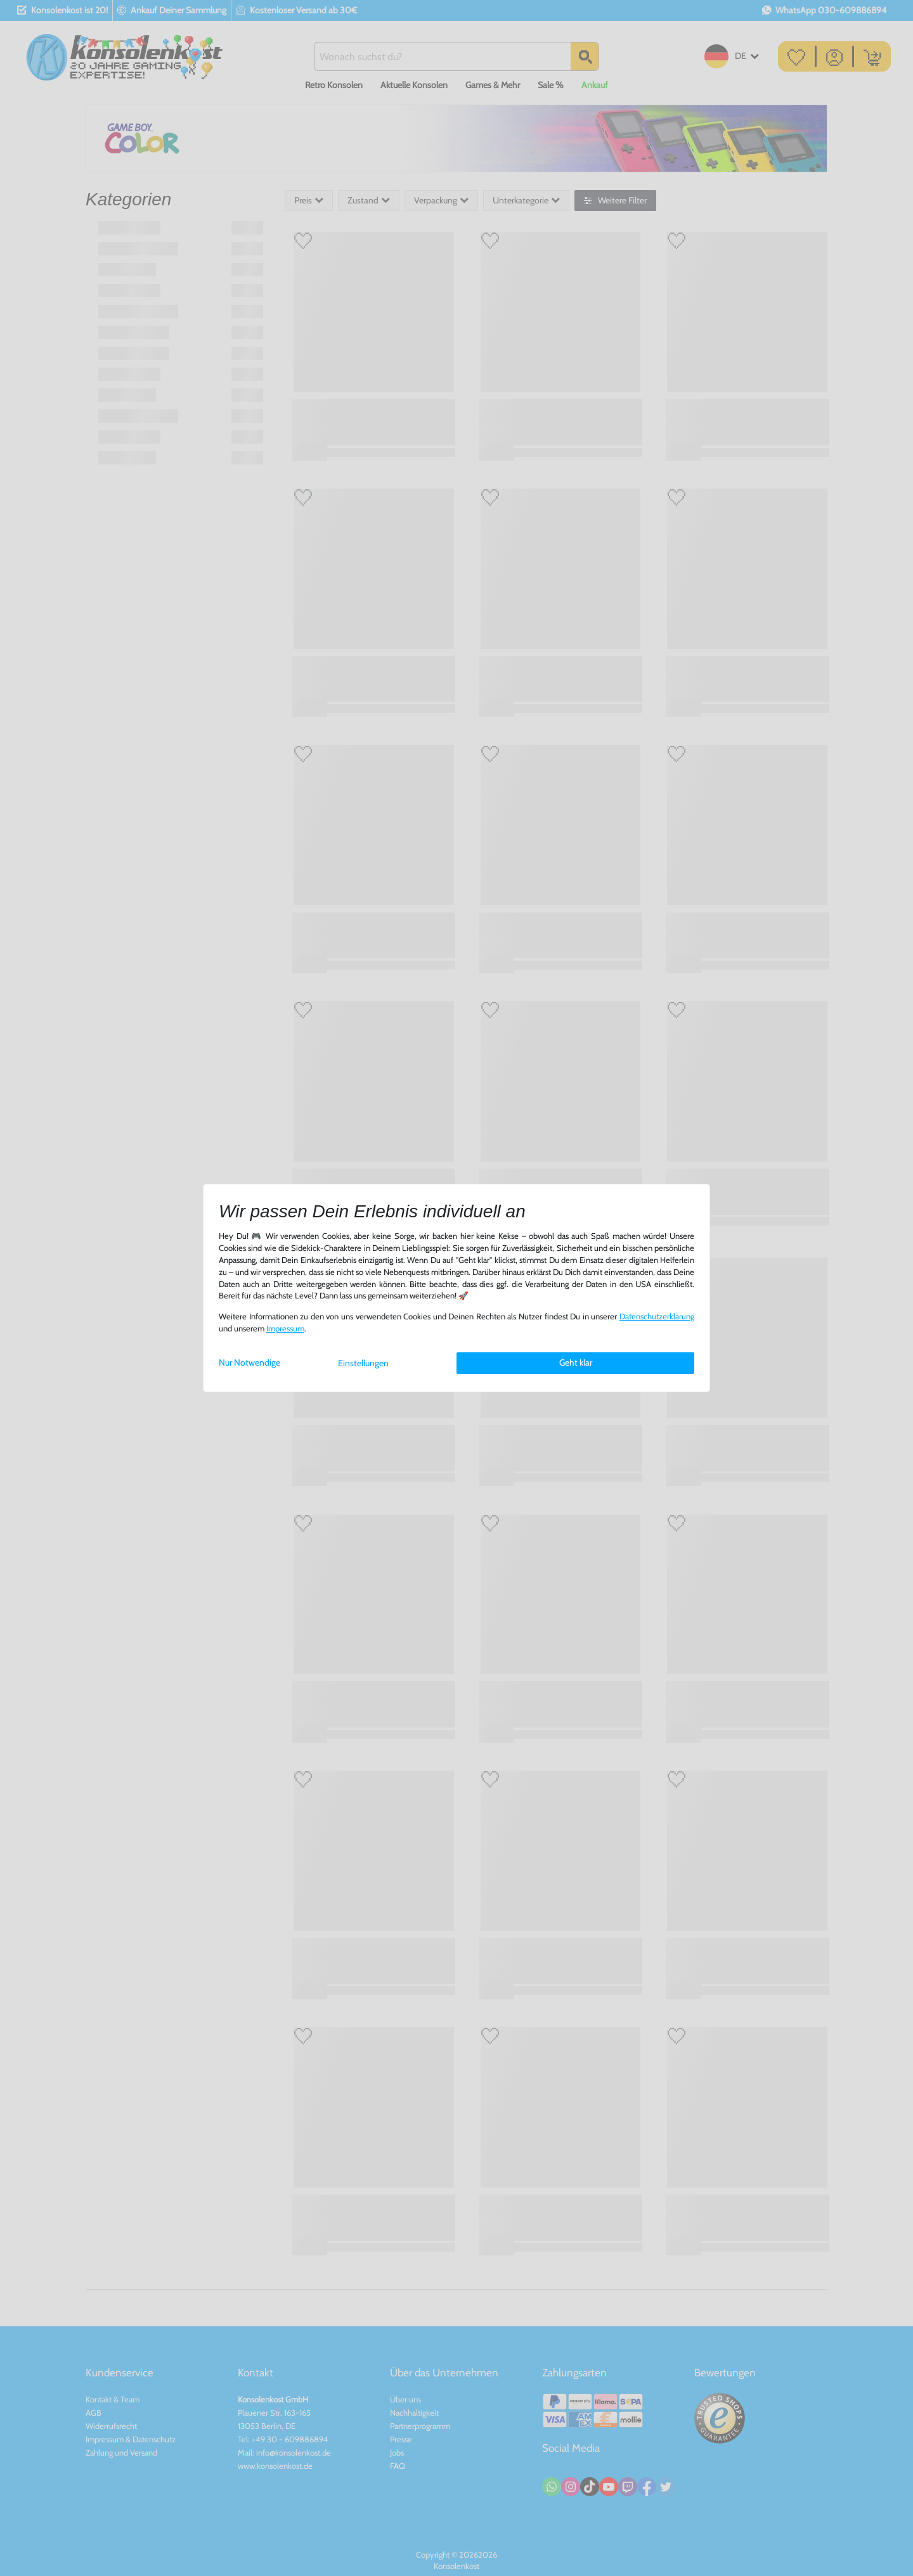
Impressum (285, 1328)
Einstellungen (363, 1363)
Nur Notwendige (249, 1362)
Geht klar (575, 1362)
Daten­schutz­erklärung (656, 1316)
